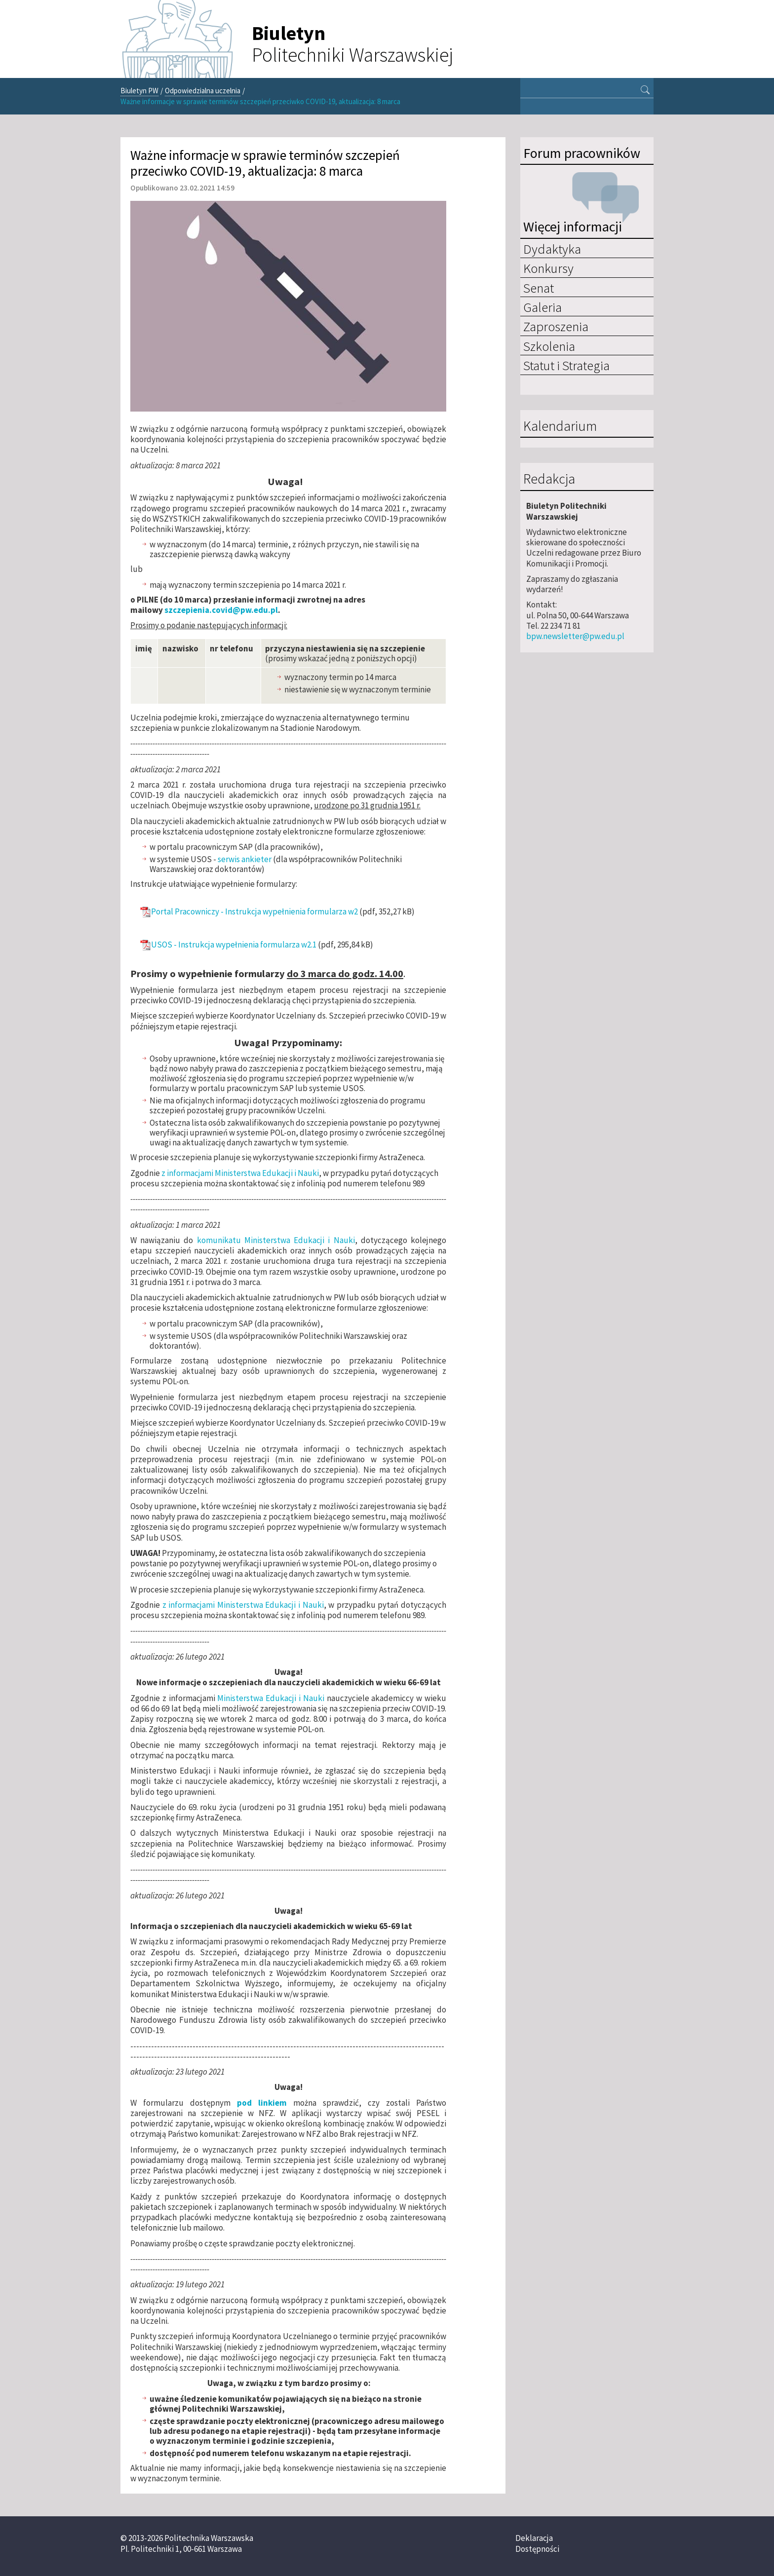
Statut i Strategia (566, 365)
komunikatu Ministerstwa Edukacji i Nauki (276, 1240)
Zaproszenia (555, 326)
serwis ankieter (244, 859)
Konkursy (548, 268)
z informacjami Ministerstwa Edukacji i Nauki (239, 1173)
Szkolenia (549, 346)
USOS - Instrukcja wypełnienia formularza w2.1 (233, 945)
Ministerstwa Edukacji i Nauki (270, 1698)
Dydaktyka (552, 248)
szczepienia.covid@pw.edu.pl (221, 610)
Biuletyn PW (139, 90)
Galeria (542, 307)
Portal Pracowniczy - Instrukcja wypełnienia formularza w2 (254, 912)
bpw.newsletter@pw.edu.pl (575, 636)
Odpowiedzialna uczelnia (202, 90)
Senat (538, 287)
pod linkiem (262, 2102)
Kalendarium (560, 426)
